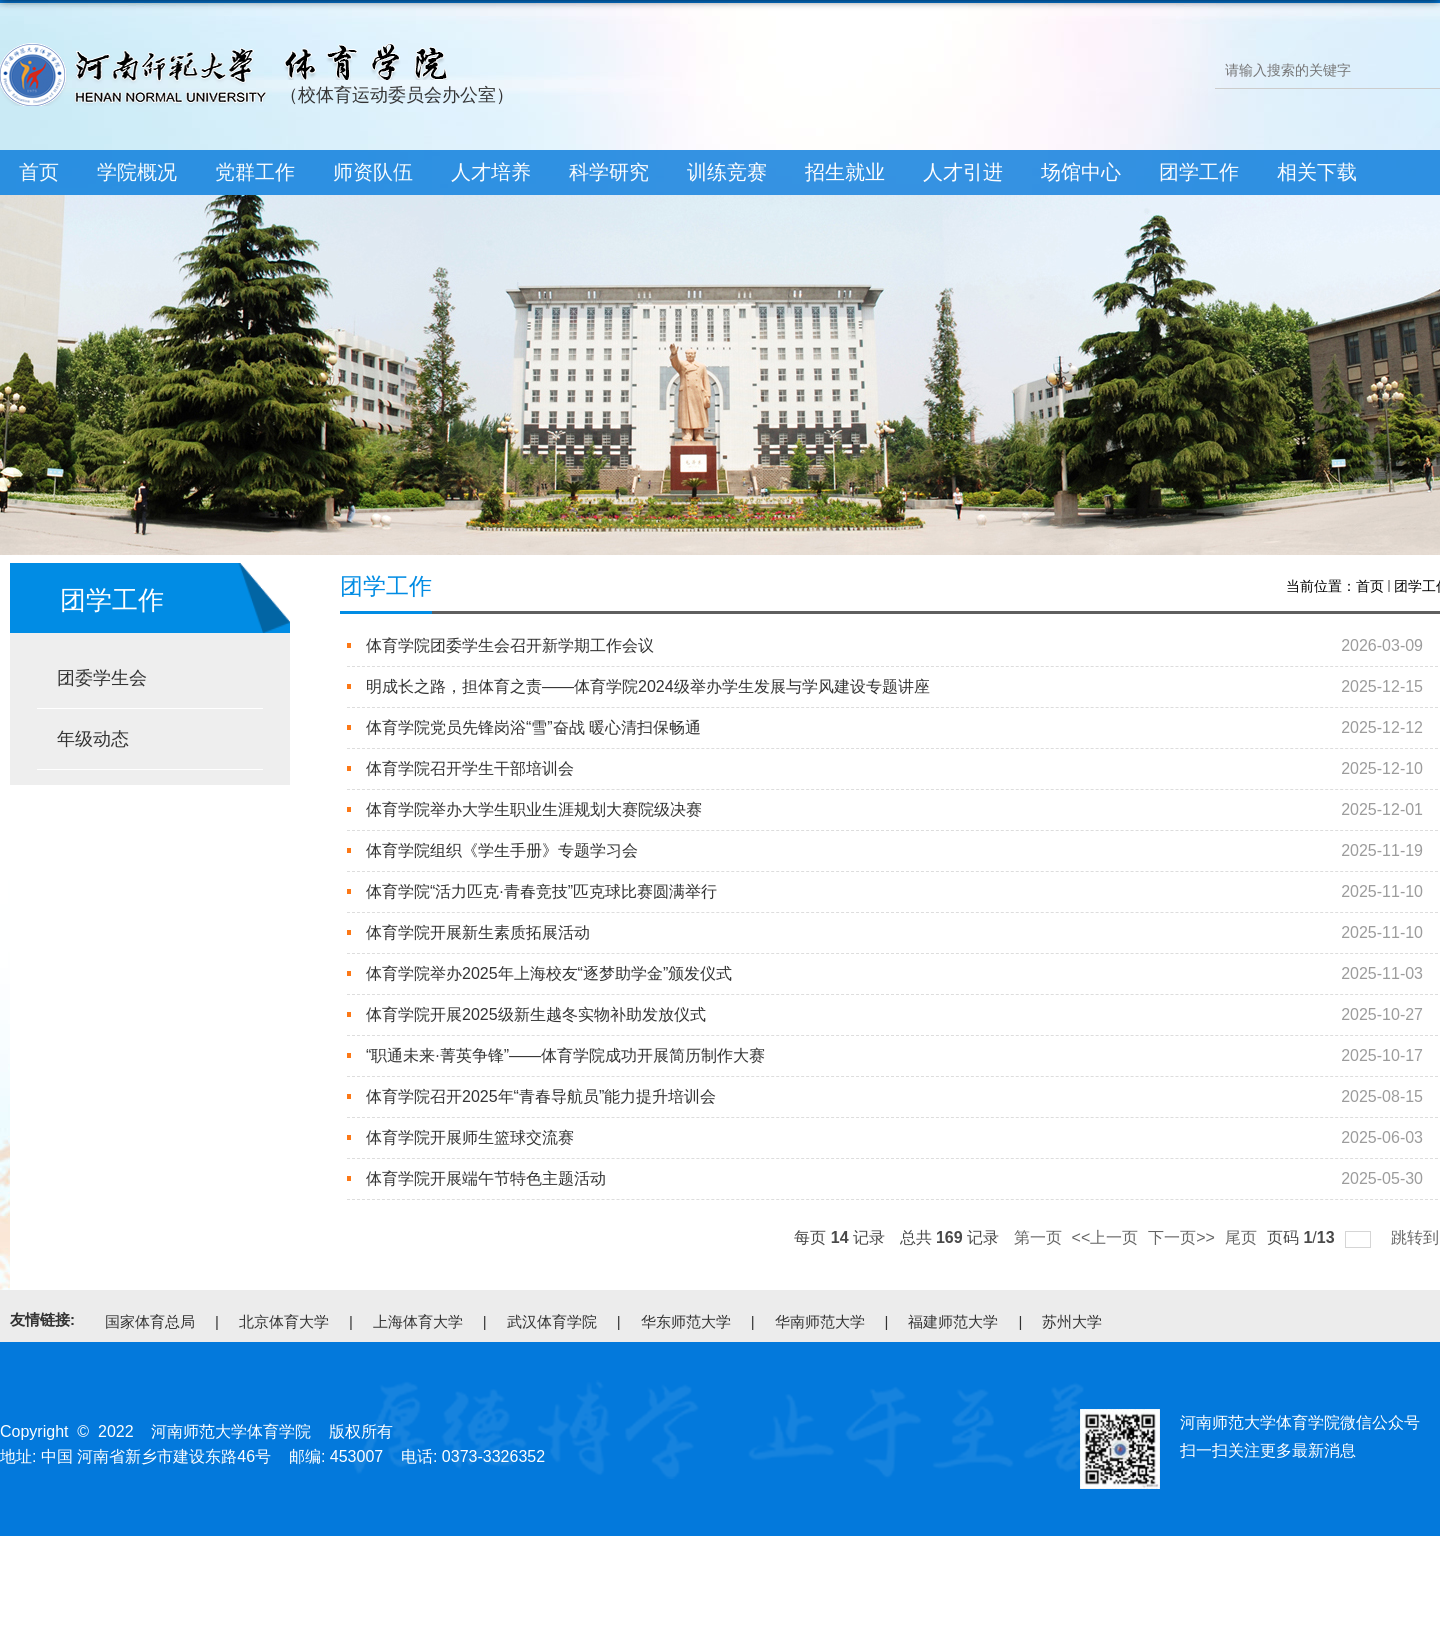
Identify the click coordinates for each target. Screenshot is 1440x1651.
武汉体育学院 (552, 1321)
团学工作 (1199, 172)
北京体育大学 (284, 1321)
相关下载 (1317, 172)
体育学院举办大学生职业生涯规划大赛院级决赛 (534, 809)
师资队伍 (373, 172)
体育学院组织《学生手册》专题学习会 (502, 850)
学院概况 (137, 172)
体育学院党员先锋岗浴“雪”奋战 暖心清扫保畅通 (533, 727)
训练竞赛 (727, 172)
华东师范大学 (686, 1321)
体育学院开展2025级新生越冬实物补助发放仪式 (535, 1014)
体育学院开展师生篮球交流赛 (470, 1137)
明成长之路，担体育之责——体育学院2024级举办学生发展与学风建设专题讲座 (647, 686)
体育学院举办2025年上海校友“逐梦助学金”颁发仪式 (549, 973)
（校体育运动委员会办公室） (397, 95)
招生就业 (845, 172)
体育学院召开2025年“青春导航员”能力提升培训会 (541, 1096)
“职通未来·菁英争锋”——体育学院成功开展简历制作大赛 (565, 1055)
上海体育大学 (418, 1321)
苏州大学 (1072, 1321)
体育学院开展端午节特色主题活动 (486, 1178)
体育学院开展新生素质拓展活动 (478, 932)
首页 (39, 172)
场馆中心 (1081, 172)
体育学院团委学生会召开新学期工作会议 (510, 645)
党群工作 (255, 172)
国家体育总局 (150, 1321)
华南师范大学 (820, 1321)
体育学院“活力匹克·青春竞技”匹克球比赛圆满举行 (541, 891)
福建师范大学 (953, 1321)
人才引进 (963, 172)
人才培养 (491, 172)
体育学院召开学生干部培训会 (470, 768)
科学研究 (609, 172)
